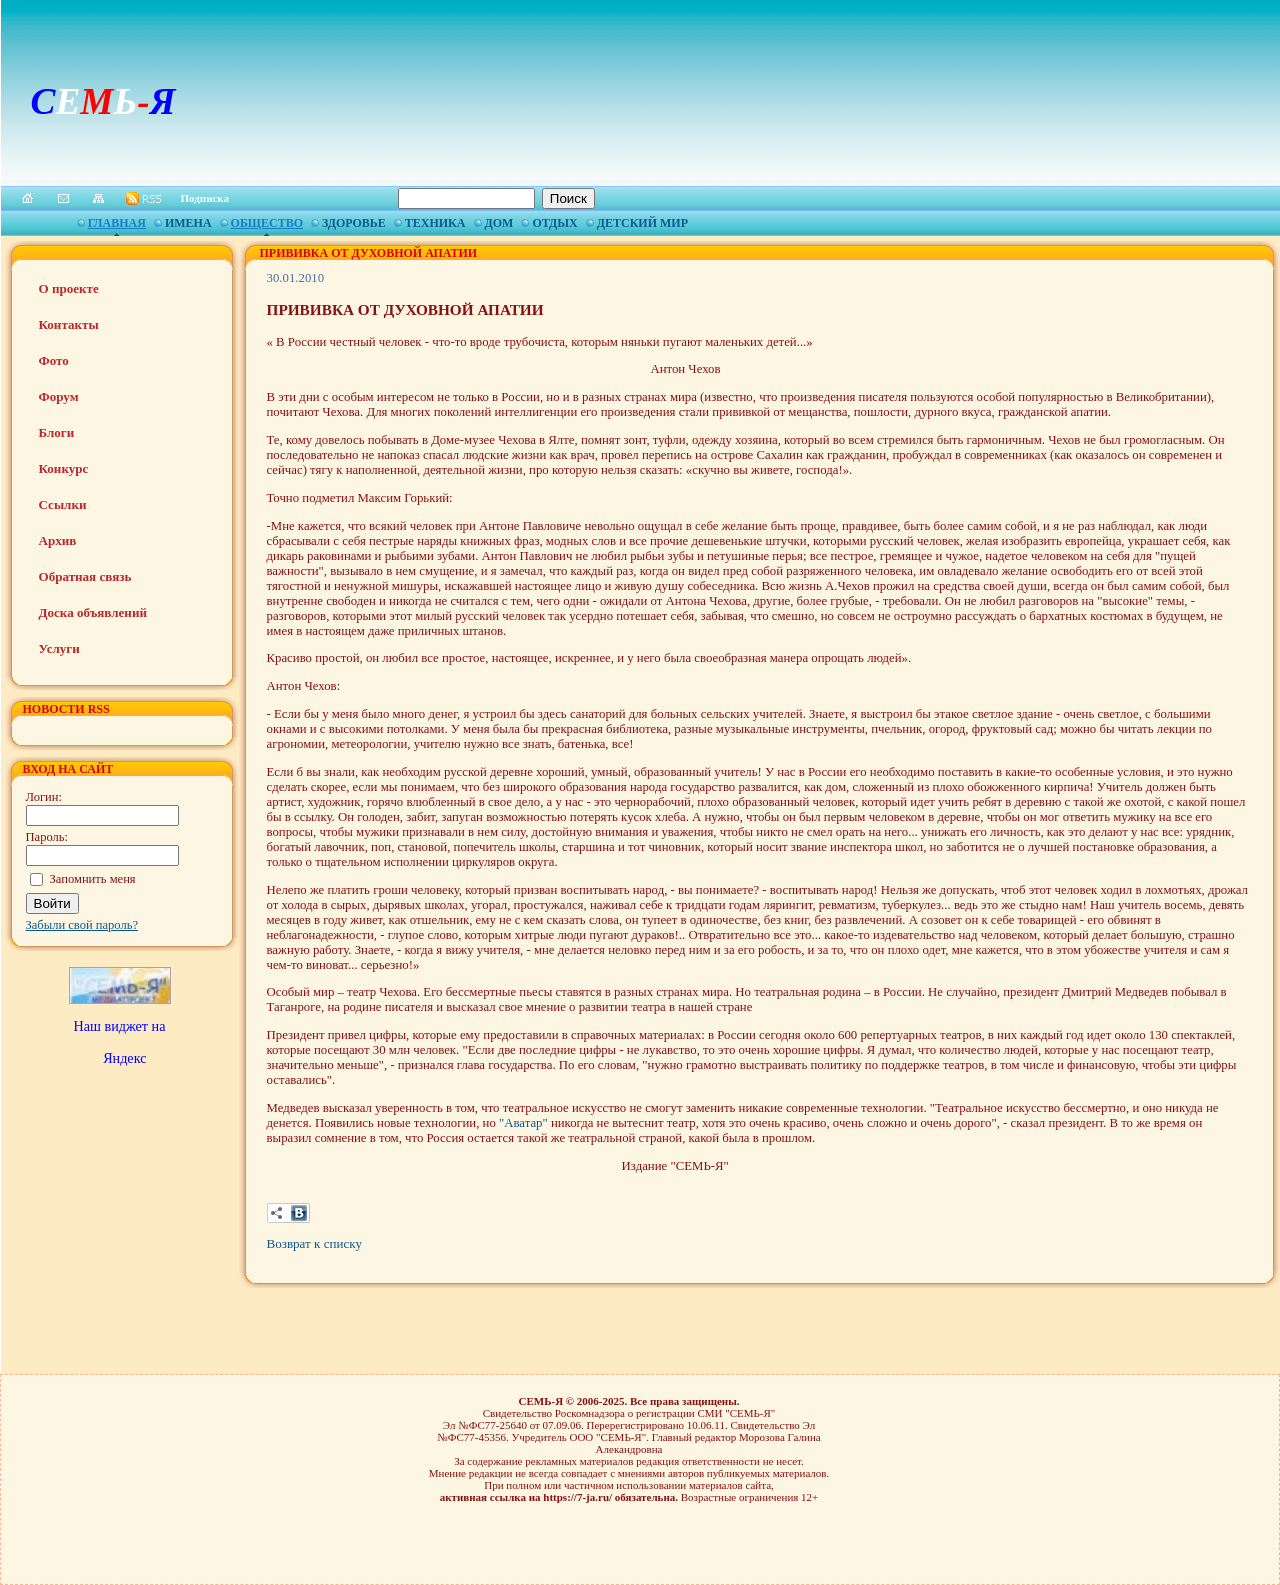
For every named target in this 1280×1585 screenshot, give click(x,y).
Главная (117, 223)
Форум (59, 396)
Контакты (69, 324)
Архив (58, 540)
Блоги (57, 432)
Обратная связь (85, 576)
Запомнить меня (93, 879)
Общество (267, 223)
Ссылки (63, 504)
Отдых (554, 223)
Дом (499, 223)
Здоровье (354, 223)
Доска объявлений (93, 612)
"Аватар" (525, 1123)
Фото (54, 360)
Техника (435, 223)
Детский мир (642, 223)
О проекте (69, 288)
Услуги (59, 648)
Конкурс (64, 468)
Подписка (205, 198)
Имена (188, 223)
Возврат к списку (314, 1243)
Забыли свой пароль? (82, 925)
